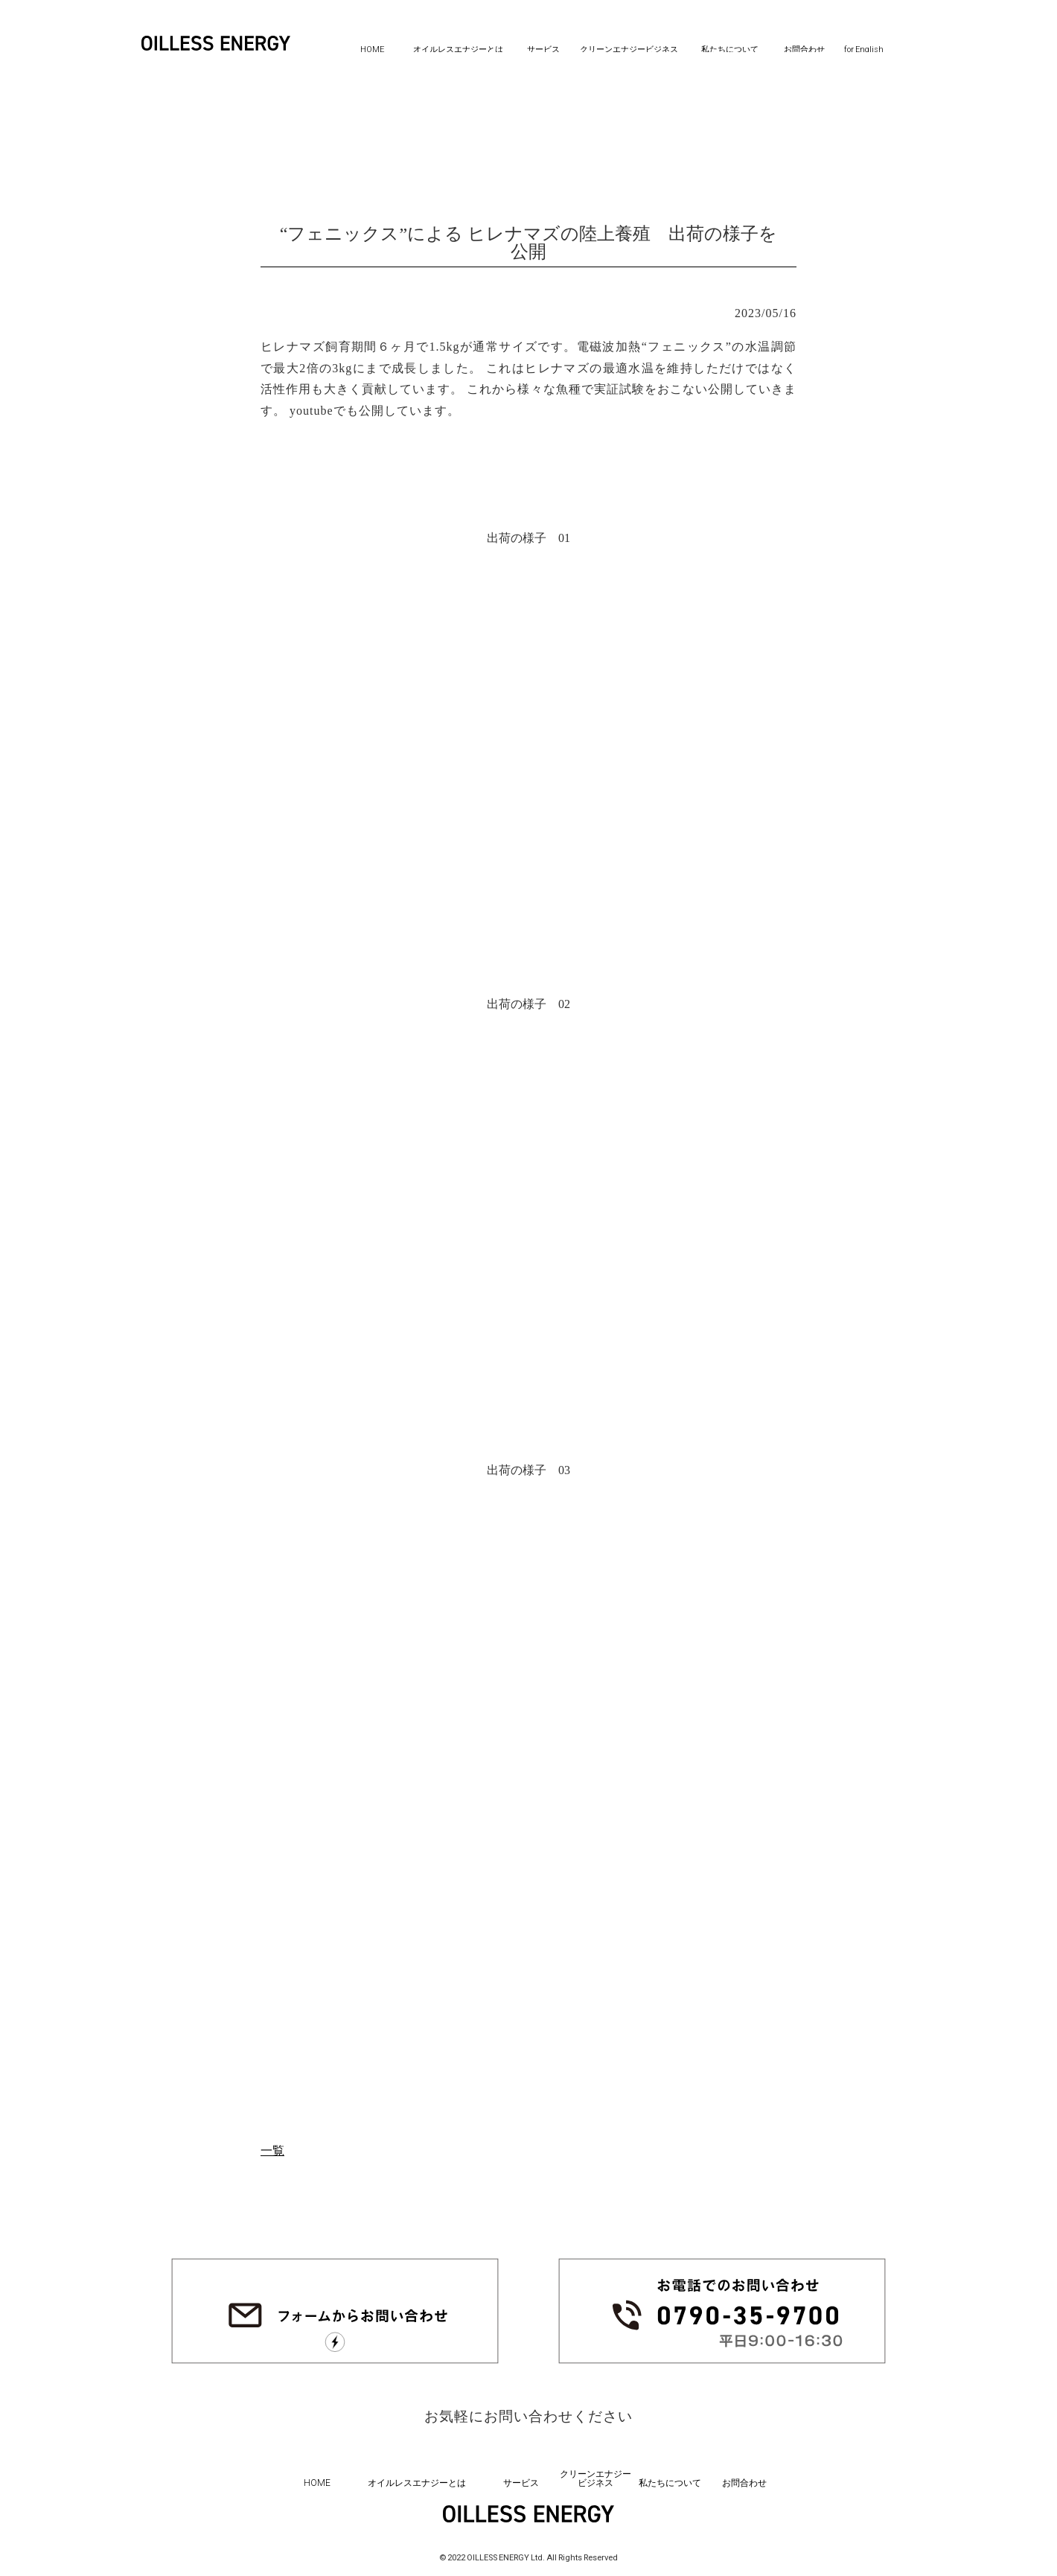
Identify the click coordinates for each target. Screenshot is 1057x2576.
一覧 (272, 2150)
